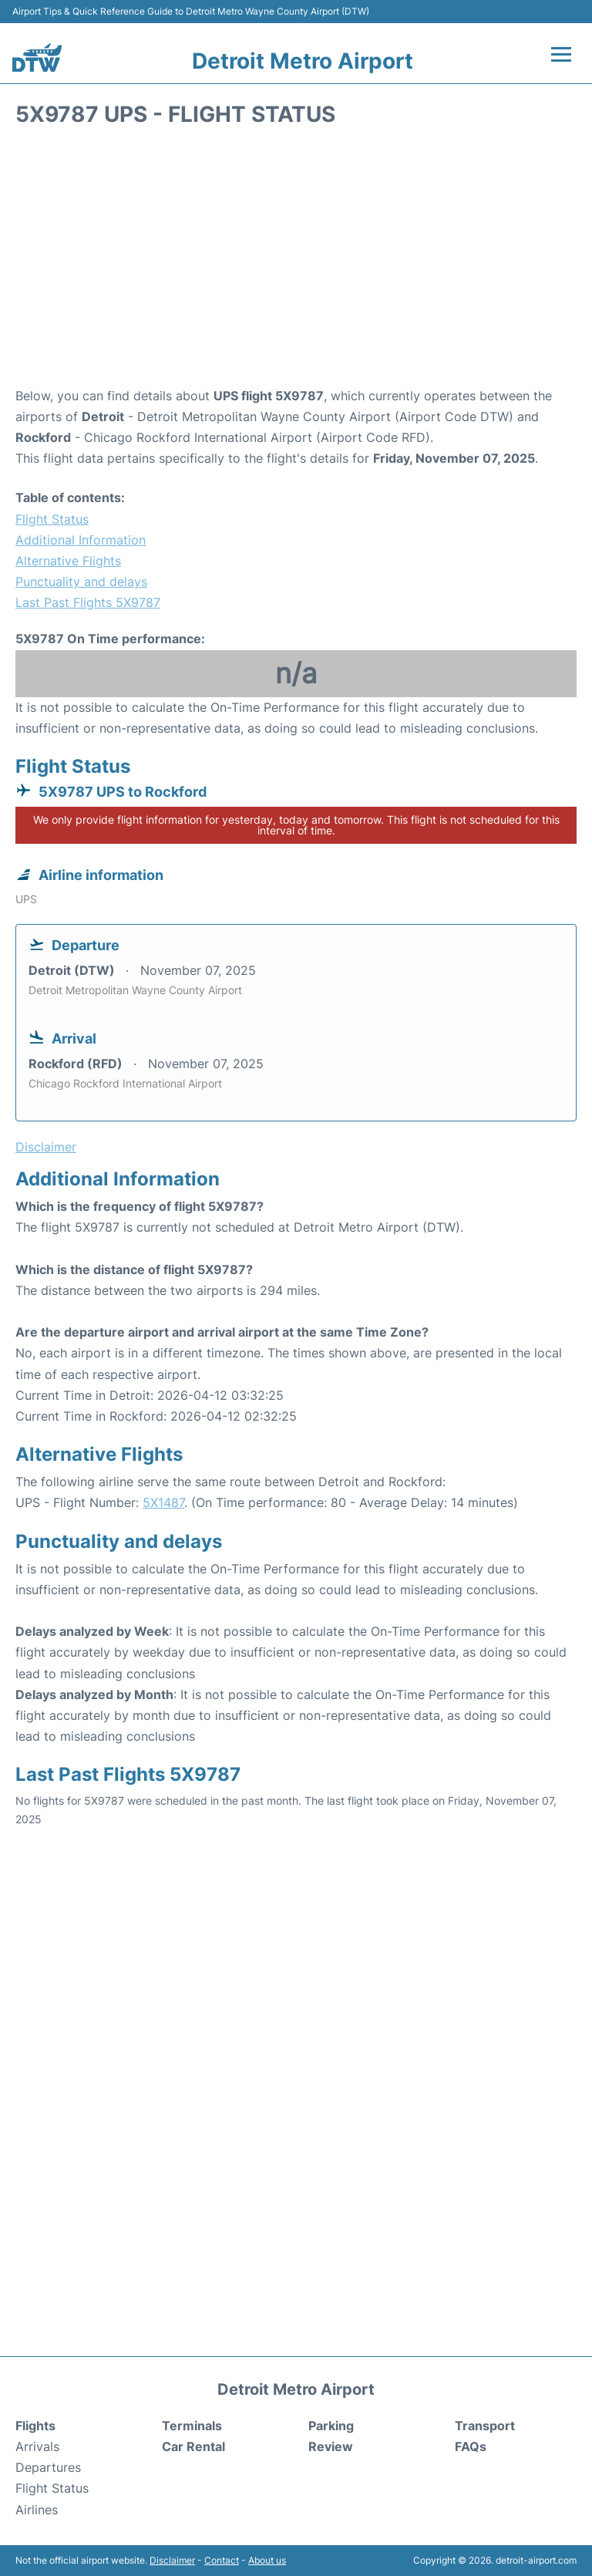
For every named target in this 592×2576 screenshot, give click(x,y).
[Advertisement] (296, 262)
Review (330, 2446)
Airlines (36, 2509)
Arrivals (37, 2446)
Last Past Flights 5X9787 (87, 602)
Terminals (192, 2425)
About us (267, 2560)
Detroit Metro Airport (302, 61)
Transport (485, 2425)
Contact (221, 2560)
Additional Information (80, 540)
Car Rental (193, 2446)
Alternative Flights (68, 560)
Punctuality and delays (81, 581)
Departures (48, 2467)
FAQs (470, 2446)
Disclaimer (172, 2560)
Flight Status (52, 519)
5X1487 (163, 1502)
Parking (331, 2425)
